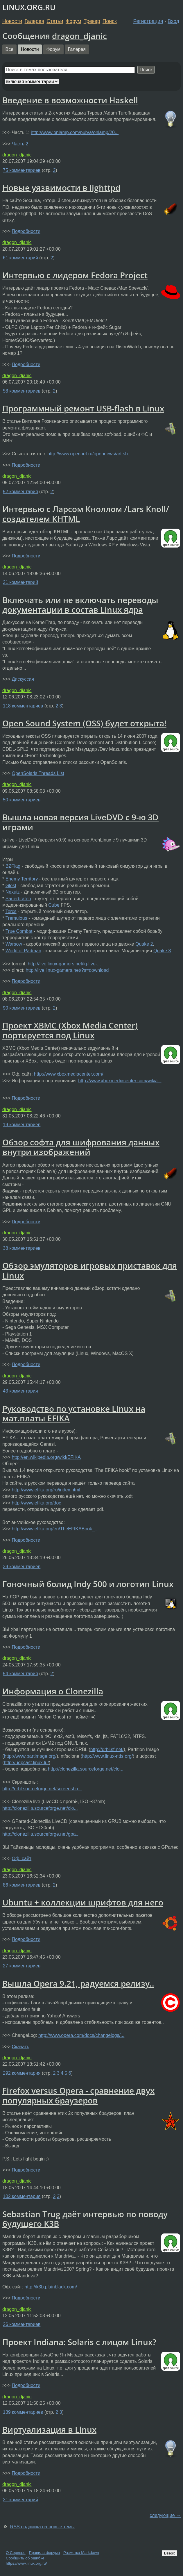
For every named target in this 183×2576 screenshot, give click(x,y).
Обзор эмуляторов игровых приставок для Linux (89, 1270)
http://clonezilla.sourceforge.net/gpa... (41, 1834)
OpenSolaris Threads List (38, 773)
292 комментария (22, 2073)
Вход (173, 21)
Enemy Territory (22, 878)
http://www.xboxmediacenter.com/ (68, 1074)
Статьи (54, 21)
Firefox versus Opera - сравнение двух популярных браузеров (78, 2095)
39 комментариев (21, 1566)
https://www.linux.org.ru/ (26, 2563)
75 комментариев (21, 170)
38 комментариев (21, 1248)
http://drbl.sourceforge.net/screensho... (42, 1788)
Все (10, 49)
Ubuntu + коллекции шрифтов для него (82, 1902)
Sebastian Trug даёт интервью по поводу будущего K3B (85, 2218)
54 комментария (20, 1673)
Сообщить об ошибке (25, 2558)
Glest (11, 885)
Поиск (110, 21)
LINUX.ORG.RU (28, 7)
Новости (12, 21)
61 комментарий (20, 257)
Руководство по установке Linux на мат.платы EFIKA (73, 1413)
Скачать (20, 2046)
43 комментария (20, 1390)
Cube (53, 905)
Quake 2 (144, 944)
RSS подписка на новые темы (42, 2526)
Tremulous (16, 918)
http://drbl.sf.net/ (107, 1749)
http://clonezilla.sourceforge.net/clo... (85, 1768)
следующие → (165, 2515)
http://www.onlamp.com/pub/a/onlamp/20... (75, 132)
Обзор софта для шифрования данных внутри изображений (80, 1147)
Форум (73, 21)
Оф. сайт (21, 1858)
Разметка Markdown (81, 2552)
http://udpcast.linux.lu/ (26, 1762)
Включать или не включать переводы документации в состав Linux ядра (80, 604)
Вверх (169, 2553)
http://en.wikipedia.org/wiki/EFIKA (46, 1457)
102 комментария (22, 2196)
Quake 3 (162, 950)
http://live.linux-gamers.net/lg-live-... (64, 963)
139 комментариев (23, 2412)
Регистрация (148, 21)
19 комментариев (21, 1124)
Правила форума (44, 2552)
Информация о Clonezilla (52, 1691)
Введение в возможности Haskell (70, 100)
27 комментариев (21, 1965)
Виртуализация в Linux (49, 2429)
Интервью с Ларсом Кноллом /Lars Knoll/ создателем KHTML (85, 513)
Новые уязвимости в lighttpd (61, 187)
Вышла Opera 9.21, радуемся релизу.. (78, 1983)
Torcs (10, 911)
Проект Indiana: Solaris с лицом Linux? (79, 2341)
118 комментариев (23, 705)
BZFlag (13, 866)
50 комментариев (21, 799)
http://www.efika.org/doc (36, 1502)
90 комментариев (21, 1008)
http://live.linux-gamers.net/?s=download (67, 970)
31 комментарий (20, 2499)
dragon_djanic (79, 35)
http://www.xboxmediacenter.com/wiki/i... (119, 1080)
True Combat (19, 931)
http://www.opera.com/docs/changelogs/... (81, 2035)
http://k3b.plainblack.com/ (51, 2286)
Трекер (92, 21)
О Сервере (16, 2552)
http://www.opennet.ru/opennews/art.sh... (89, 453)
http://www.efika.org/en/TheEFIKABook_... (55, 1528)
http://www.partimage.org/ (30, 1756)
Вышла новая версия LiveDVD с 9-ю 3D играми (80, 822)
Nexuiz (13, 891)
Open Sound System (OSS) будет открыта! (84, 723)
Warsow (14, 944)
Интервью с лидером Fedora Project (75, 275)
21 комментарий (20, 582)
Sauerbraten (18, 898)
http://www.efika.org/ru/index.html (46, 1489)
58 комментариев (21, 390)
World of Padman (23, 950)
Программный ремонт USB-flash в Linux (83, 408)
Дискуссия (23, 679)
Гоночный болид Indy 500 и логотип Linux (87, 1583)
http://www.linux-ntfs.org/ (107, 1756)
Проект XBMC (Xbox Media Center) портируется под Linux (70, 1030)
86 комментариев (21, 1884)
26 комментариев (21, 2324)
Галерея (34, 21)
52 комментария (20, 491)
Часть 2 (20, 143)
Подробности (26, 231)
